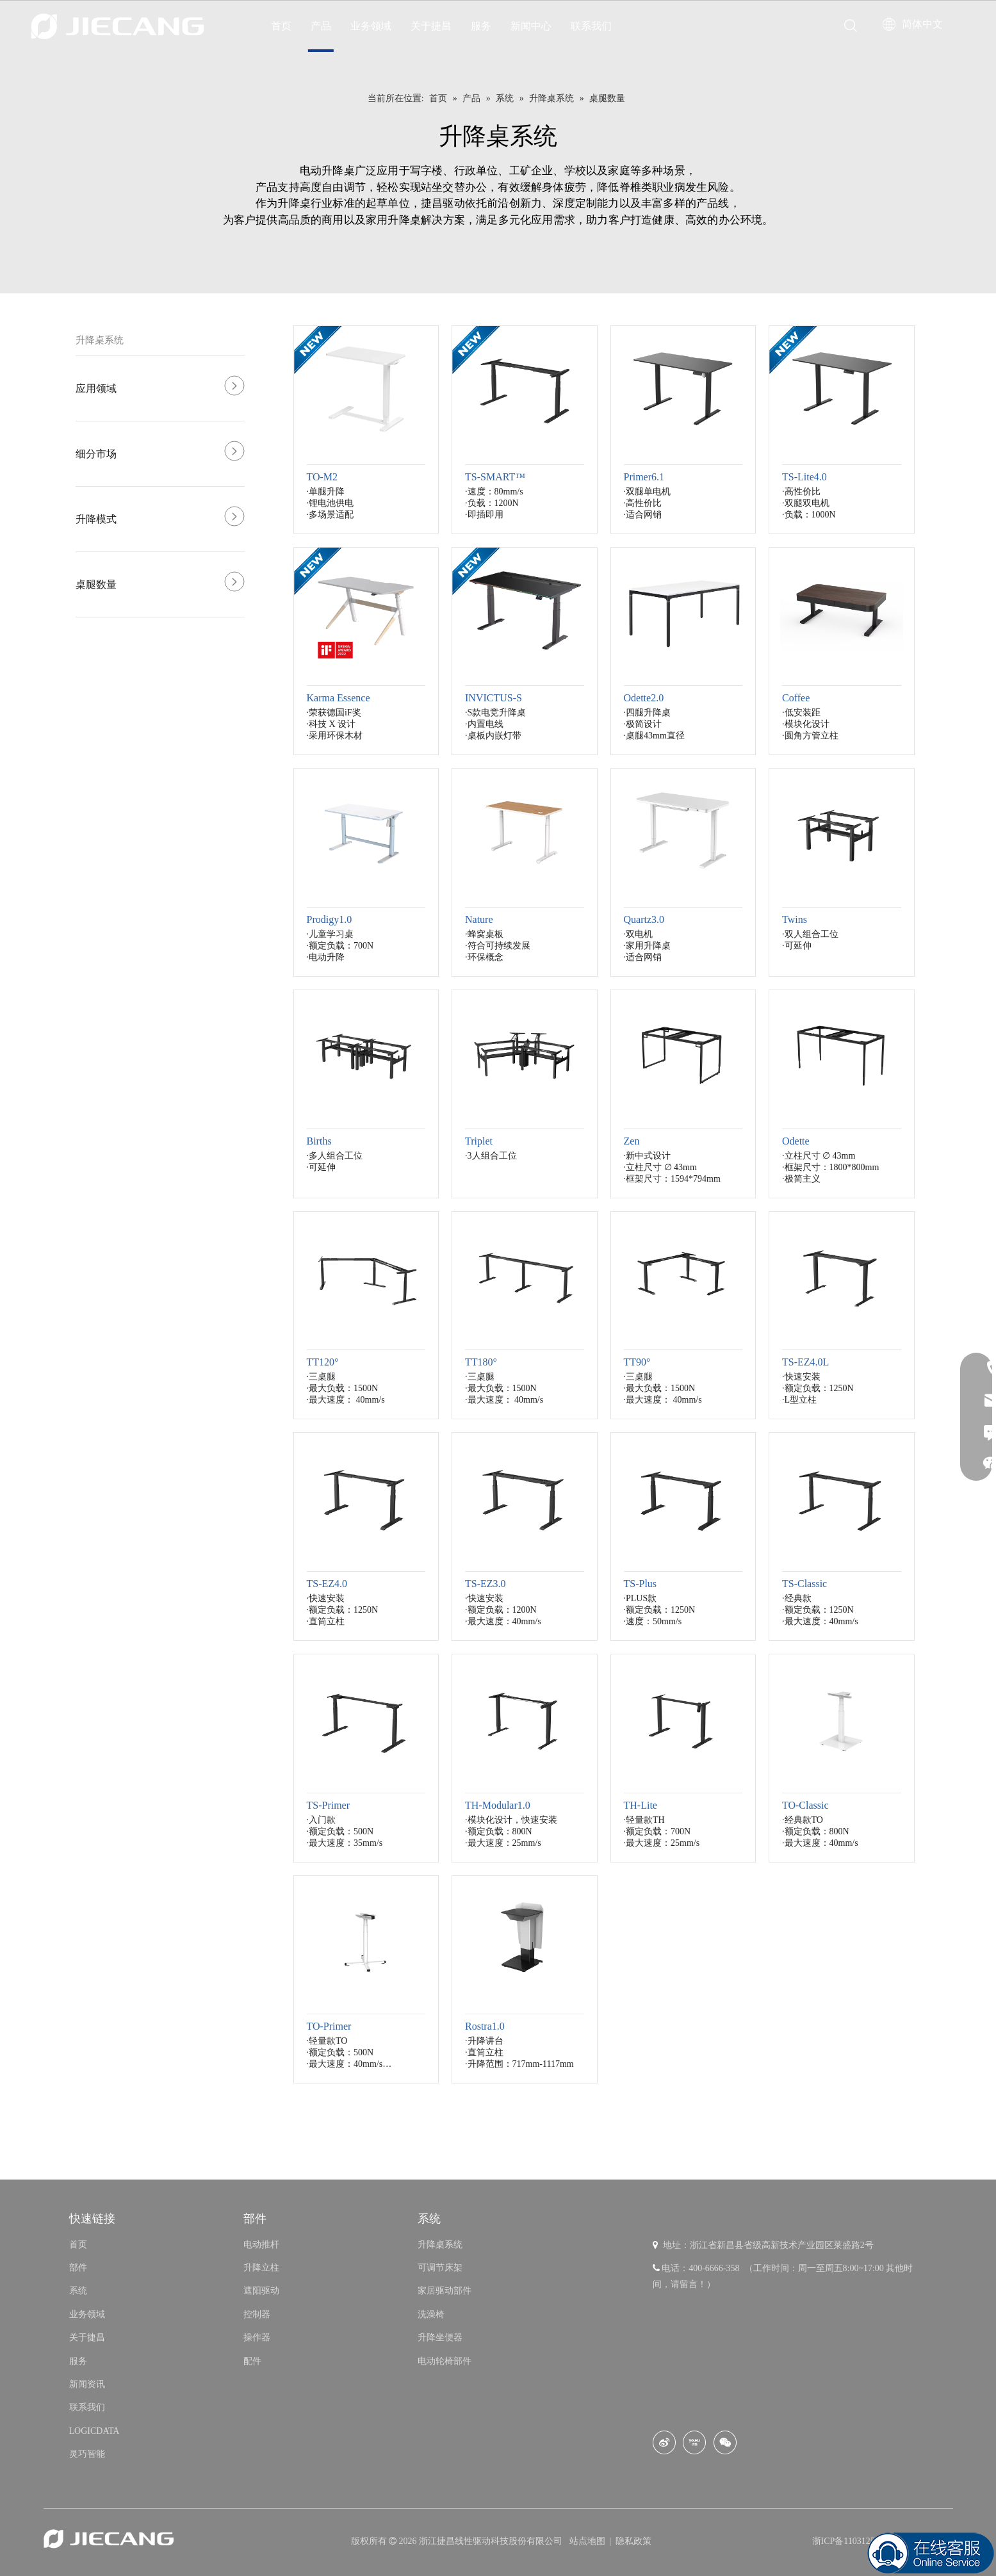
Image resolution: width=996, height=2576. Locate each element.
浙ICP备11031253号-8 (854, 2541)
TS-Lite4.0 (804, 476)
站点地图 (588, 2541)
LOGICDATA (94, 2431)
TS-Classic (804, 1583)
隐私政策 (633, 2541)
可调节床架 (440, 2267)
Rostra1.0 (485, 2026)
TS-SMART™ (495, 476)
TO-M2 (322, 476)
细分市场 (96, 453)
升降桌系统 (100, 340)
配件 (252, 2361)
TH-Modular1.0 (497, 1805)
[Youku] (694, 2442)
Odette (796, 1141)
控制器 (256, 2314)
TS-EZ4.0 (327, 1583)
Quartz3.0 (644, 919)
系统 (78, 2290)
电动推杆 (261, 2244)
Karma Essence (338, 697)
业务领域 (370, 25)
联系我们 (591, 25)
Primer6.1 (644, 476)
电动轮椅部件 (444, 2361)
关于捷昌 (431, 25)
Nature (479, 919)
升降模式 (96, 519)
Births (319, 1141)
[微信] (725, 2442)
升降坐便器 (440, 2337)
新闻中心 (530, 25)
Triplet (479, 1141)
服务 (481, 25)
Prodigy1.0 (329, 919)
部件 (78, 2267)
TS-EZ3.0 (485, 1583)
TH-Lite (640, 1805)
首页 (281, 25)
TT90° (637, 1362)
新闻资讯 (87, 2384)
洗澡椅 (431, 2314)
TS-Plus (640, 1583)
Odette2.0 (644, 697)
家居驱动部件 (444, 2290)
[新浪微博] (664, 2442)
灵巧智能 (87, 2454)
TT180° (481, 1362)
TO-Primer (329, 2026)
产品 (321, 25)
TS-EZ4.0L (805, 1362)
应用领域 (96, 388)
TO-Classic (805, 1805)
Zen (632, 1141)
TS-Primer (328, 1805)
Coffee (796, 697)
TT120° (323, 1362)
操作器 (256, 2337)
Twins (794, 919)
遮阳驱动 (261, 2290)
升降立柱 (261, 2267)
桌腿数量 (96, 584)
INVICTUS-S (493, 697)
